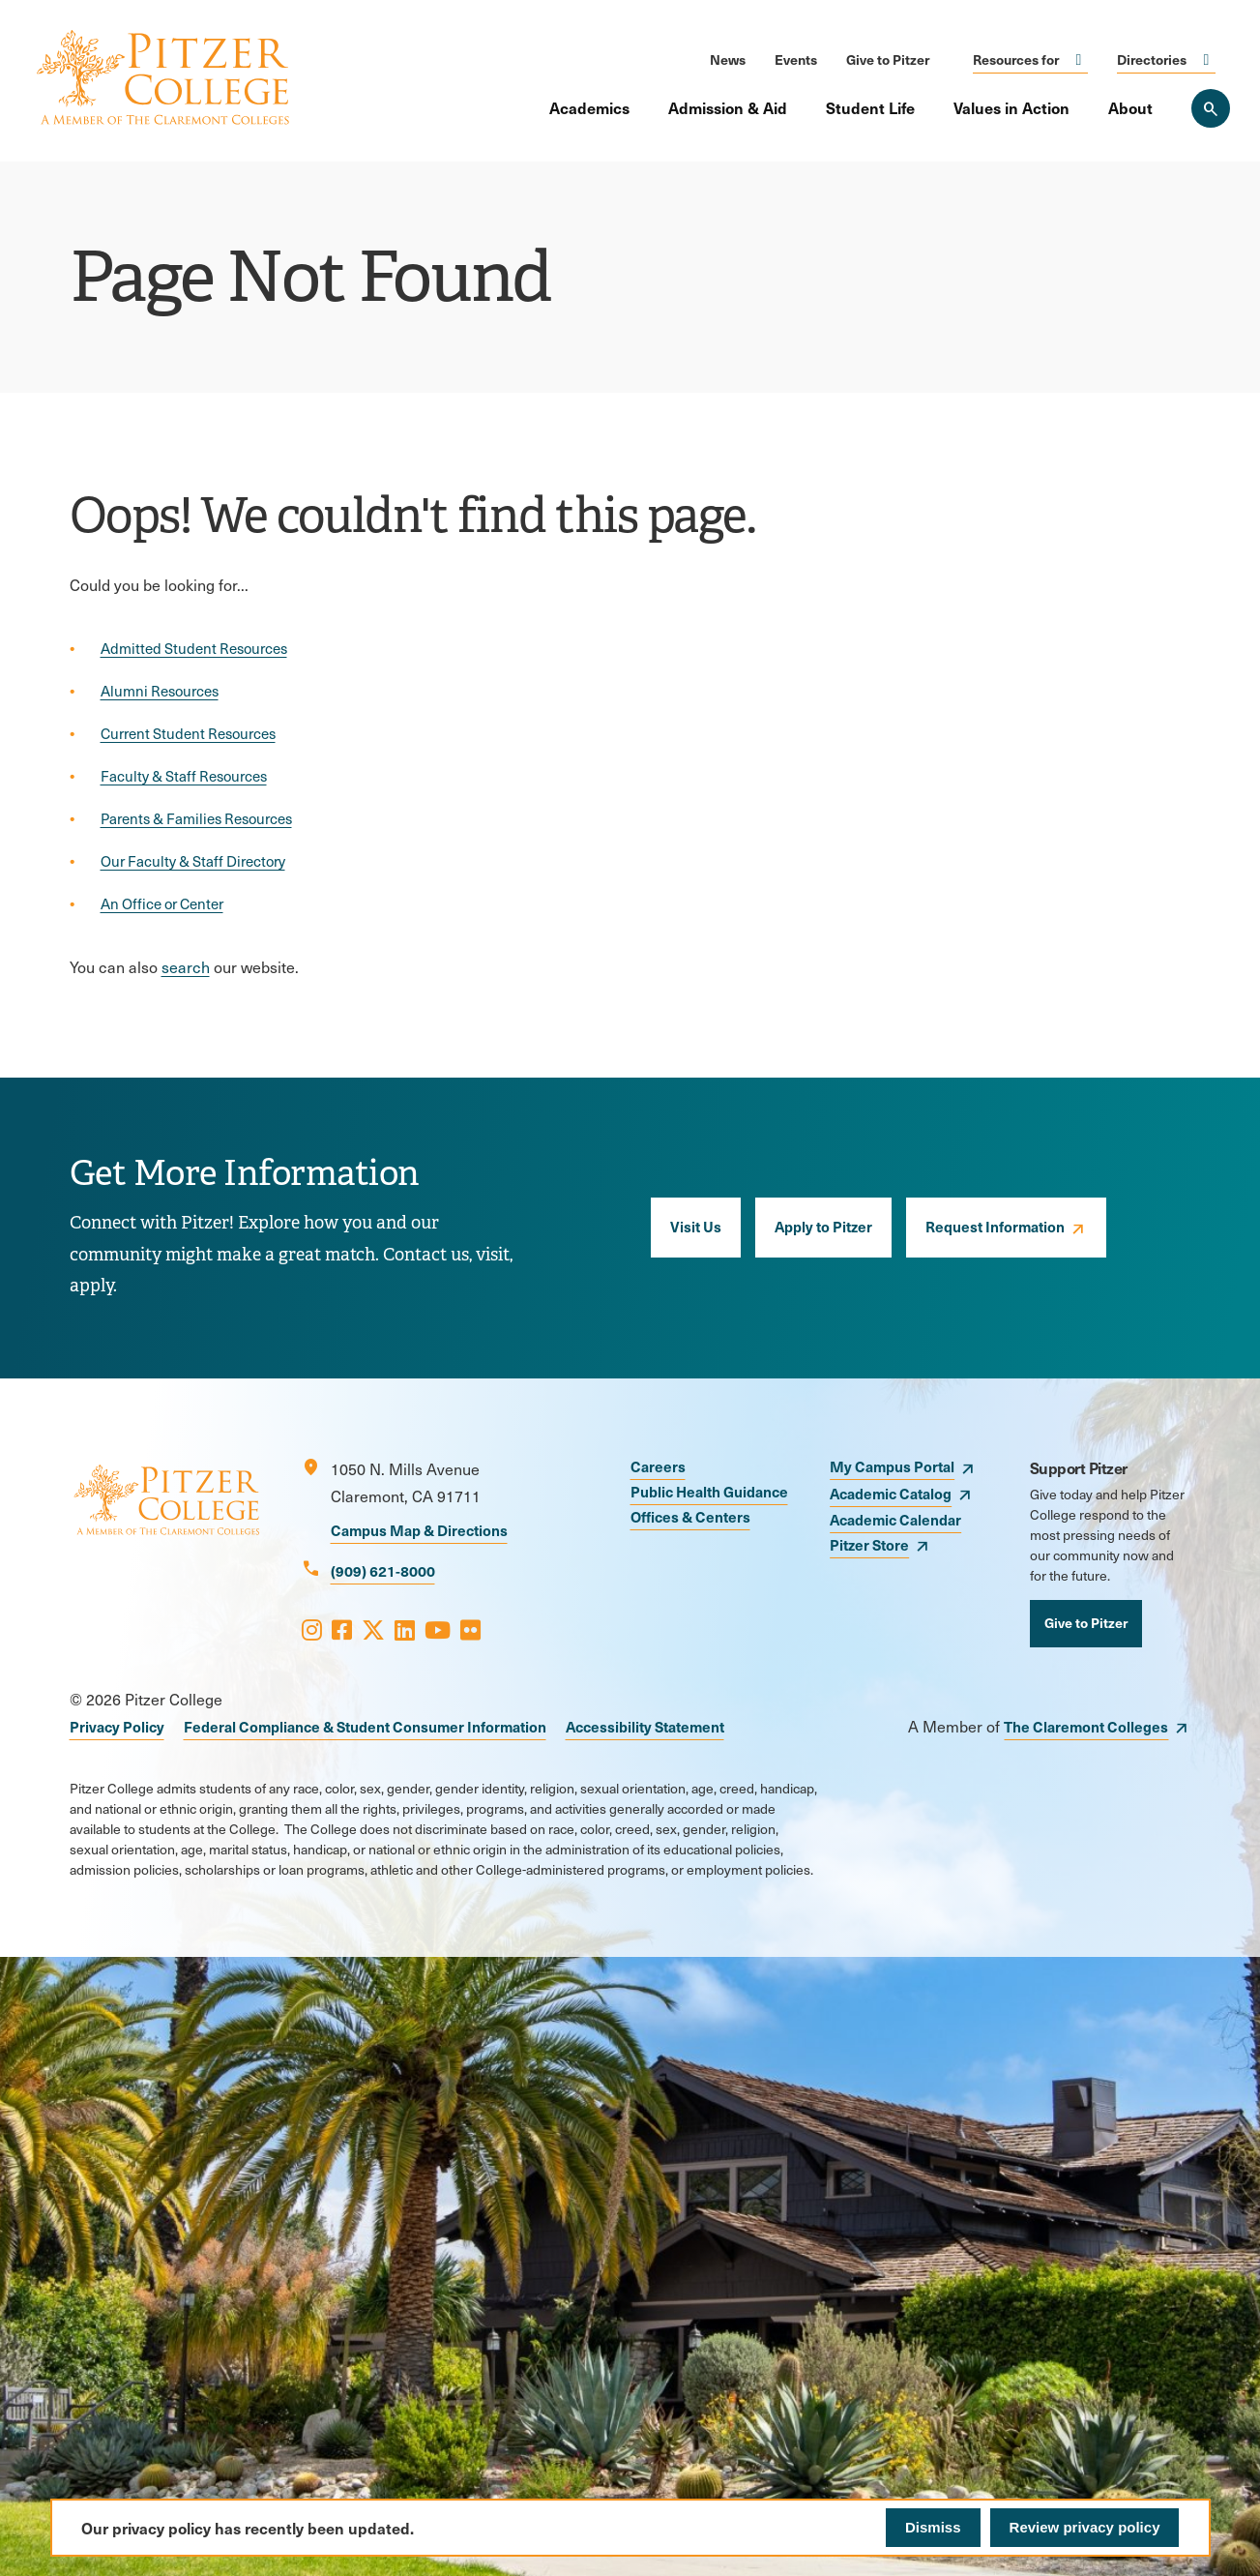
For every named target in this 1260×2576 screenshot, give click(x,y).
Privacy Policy (117, 1726)
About (1130, 107)
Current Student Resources (188, 733)
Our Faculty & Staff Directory (193, 861)
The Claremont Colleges (1086, 1726)
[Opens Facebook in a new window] (342, 1629)
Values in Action (1011, 107)
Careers (658, 1466)
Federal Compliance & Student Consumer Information (365, 1726)
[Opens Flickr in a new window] (470, 1629)
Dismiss (933, 2527)
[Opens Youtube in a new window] (438, 1629)
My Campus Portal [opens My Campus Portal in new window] (892, 1466)
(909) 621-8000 (383, 1570)
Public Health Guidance (709, 1491)
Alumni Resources (160, 690)
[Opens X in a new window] (373, 1629)
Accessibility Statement (645, 1726)
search (185, 967)
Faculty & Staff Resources (184, 775)
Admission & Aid (727, 107)
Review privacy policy (1085, 2527)
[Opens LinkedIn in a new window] (405, 1629)
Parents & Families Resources (196, 818)
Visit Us (695, 1226)
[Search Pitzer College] (1210, 108)
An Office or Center (162, 903)
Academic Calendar (895, 1519)
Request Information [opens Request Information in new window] (995, 1226)
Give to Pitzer (887, 59)
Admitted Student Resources (194, 648)
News (728, 59)
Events (796, 59)
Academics (589, 107)
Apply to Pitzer (823, 1226)
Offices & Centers (690, 1516)
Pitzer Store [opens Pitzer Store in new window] (869, 1544)
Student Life (870, 107)
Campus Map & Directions (419, 1530)
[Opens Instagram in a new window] (312, 1629)
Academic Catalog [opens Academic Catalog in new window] (891, 1493)
